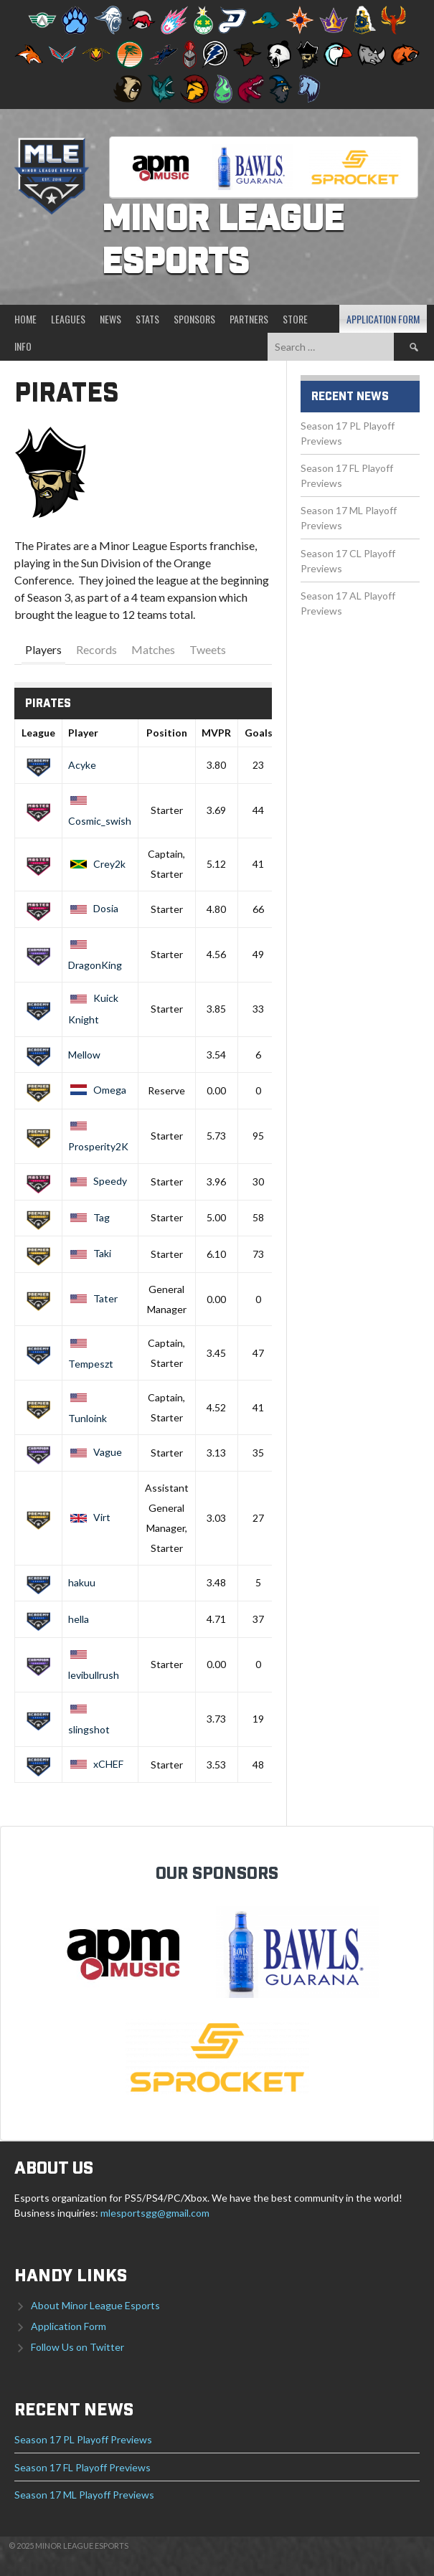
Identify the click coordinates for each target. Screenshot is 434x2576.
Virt (89, 1517)
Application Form (383, 318)
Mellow (84, 1054)
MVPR (216, 732)
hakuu (81, 1582)
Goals (259, 732)
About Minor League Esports (95, 2305)
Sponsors (194, 318)
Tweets (207, 649)
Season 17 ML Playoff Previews (84, 2495)
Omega (97, 1090)
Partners (249, 318)
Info (23, 346)
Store (295, 318)
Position (166, 732)
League (38, 732)
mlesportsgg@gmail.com (154, 2213)
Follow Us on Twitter (77, 2347)
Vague (95, 1452)
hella (78, 1619)
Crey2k (97, 864)
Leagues (68, 318)
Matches (153, 649)
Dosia (93, 908)
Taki (89, 1253)
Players (43, 649)
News (110, 318)
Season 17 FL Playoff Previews (82, 2467)
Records (96, 649)
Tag (89, 1217)
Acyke (82, 765)
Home (25, 318)
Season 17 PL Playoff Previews (83, 2439)
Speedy (97, 1181)
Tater (93, 1298)
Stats (147, 318)
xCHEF (95, 1764)
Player (83, 732)
